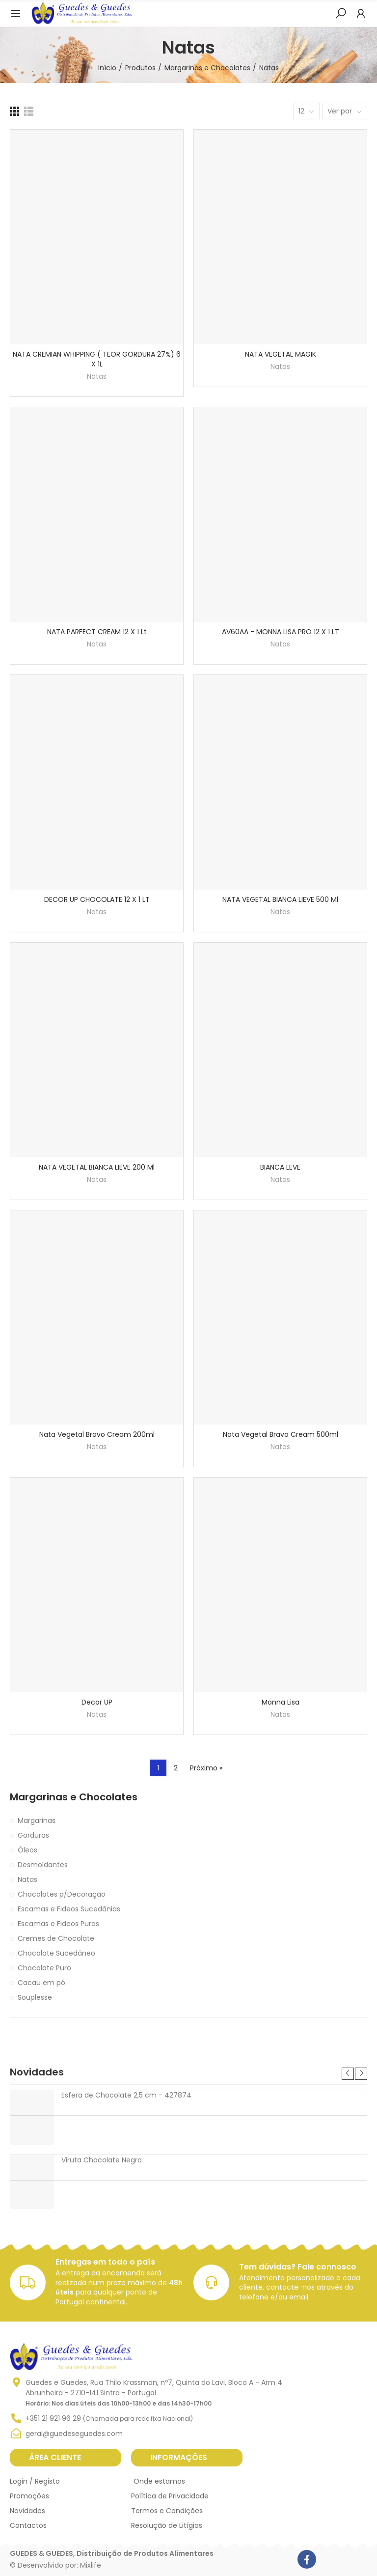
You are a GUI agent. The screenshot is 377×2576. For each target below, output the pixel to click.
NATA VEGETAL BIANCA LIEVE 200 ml (97, 1167)
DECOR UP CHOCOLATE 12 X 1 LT (97, 899)
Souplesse (35, 1997)
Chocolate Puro (44, 1968)
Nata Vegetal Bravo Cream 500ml (280, 1434)
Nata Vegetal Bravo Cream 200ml (97, 1434)
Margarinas (36, 1820)
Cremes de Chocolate (56, 1938)
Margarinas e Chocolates (73, 1797)
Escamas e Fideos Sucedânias (69, 1909)
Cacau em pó (41, 1983)
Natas (97, 376)
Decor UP (96, 1702)
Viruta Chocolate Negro (101, 2160)
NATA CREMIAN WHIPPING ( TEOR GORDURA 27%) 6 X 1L (97, 359)
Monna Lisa (280, 1702)
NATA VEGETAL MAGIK (280, 354)
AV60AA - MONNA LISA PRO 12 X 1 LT (280, 632)
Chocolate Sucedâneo (56, 1953)
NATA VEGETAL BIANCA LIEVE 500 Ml (280, 899)
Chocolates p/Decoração (62, 1894)
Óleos (27, 1850)
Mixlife (90, 2565)
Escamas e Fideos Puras (58, 1924)
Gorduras (33, 1835)
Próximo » (206, 1768)
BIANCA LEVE (280, 1167)
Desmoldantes (43, 1865)
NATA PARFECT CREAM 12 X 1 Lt (97, 632)
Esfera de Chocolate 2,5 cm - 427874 (126, 2095)
